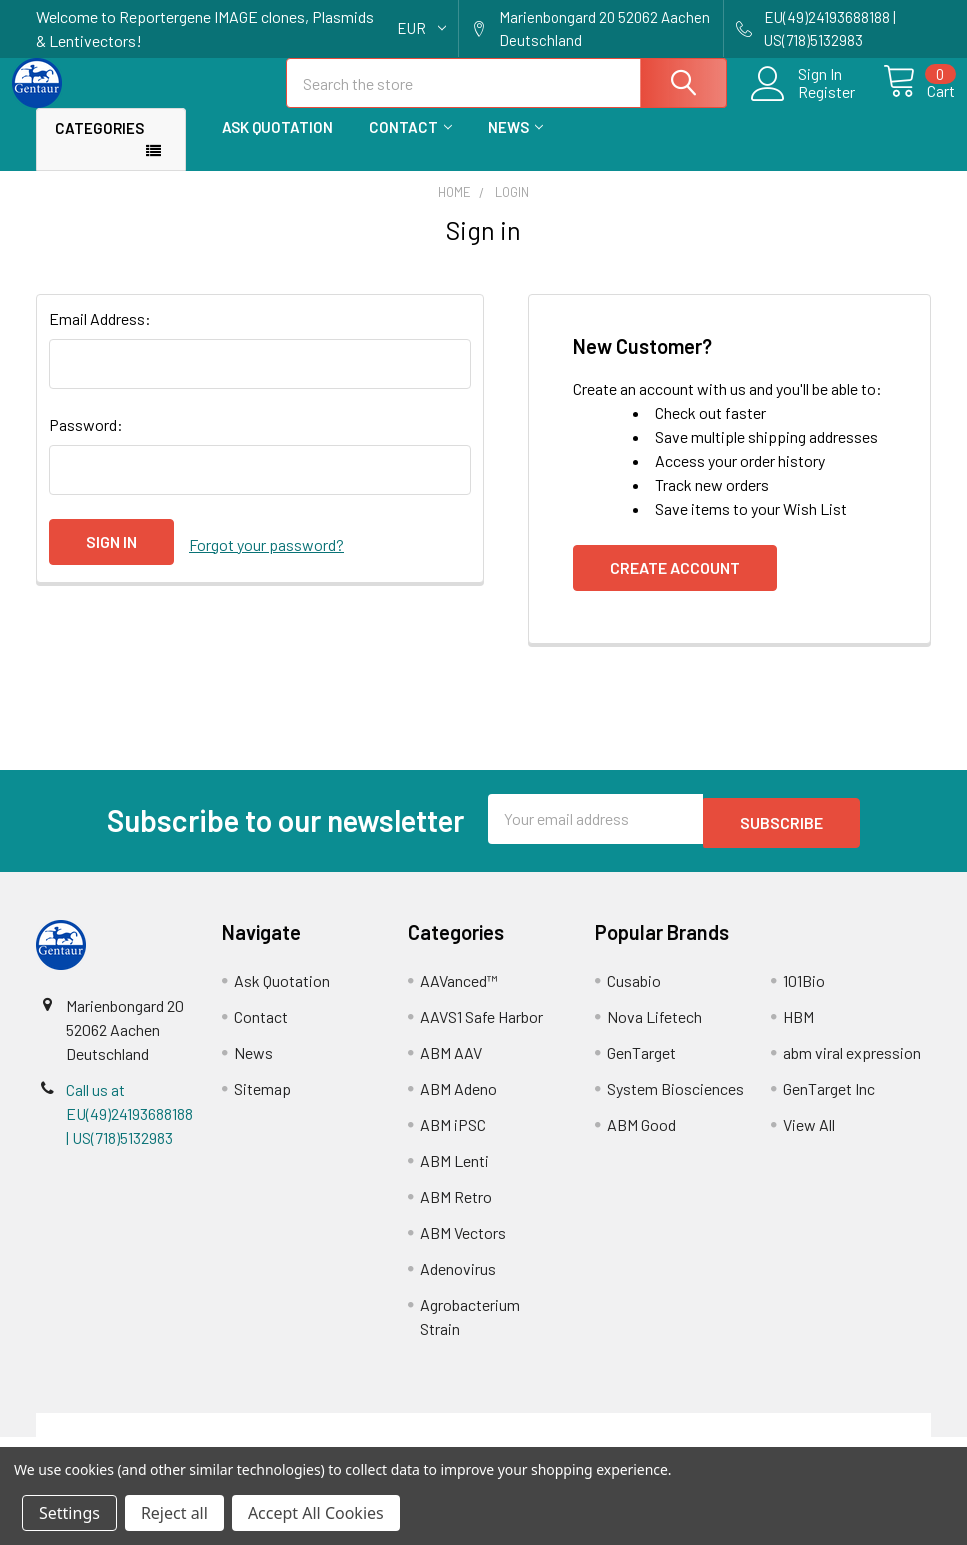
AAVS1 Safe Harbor (481, 1030)
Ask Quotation (277, 145)
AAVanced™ (459, 994)
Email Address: (100, 336)
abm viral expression (852, 1066)
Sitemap (262, 1102)
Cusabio (634, 994)
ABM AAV (451, 1066)
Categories (99, 146)
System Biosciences (675, 1102)
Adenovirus (458, 1282)
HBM (798, 1030)
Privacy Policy (819, 1438)
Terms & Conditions (147, 1438)
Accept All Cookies (316, 1513)
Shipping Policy (371, 1438)
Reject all (174, 1513)
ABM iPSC (453, 1138)
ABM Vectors (463, 1246)
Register (803, 104)
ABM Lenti (454, 1174)
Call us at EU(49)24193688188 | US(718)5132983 (129, 1127)
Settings (69, 1513)
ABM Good (641, 1138)
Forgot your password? (266, 559)
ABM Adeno (458, 1102)
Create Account (675, 585)
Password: (86, 442)
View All (809, 1138)
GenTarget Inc (829, 1102)
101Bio (804, 994)
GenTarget (641, 1066)
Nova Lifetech (654, 1030)
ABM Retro (456, 1210)
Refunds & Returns (595, 1438)
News (515, 145)
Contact (410, 145)
